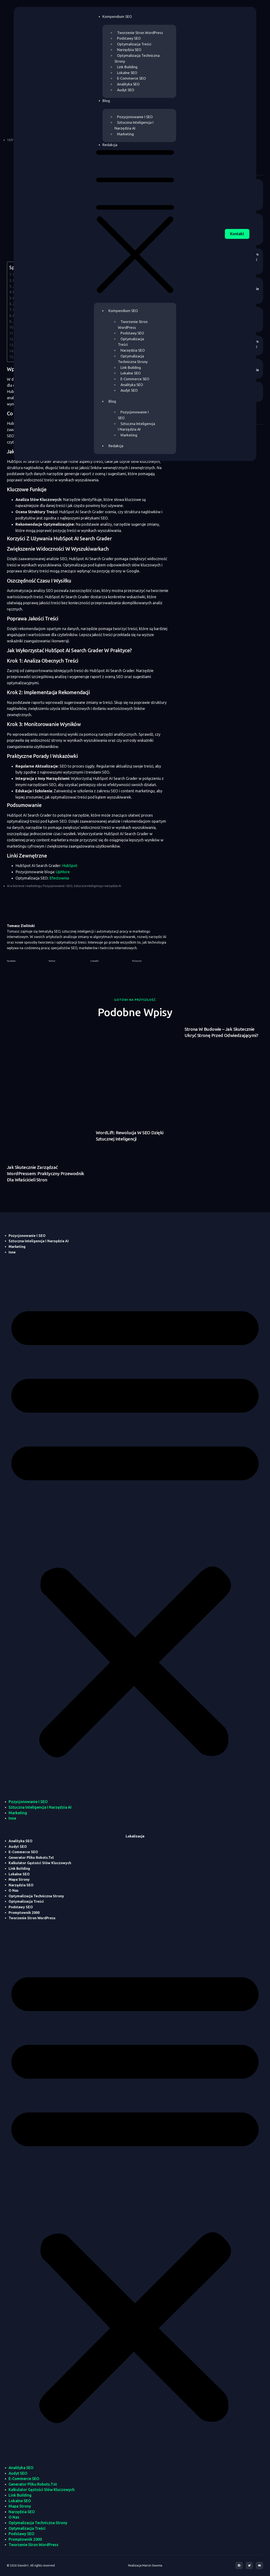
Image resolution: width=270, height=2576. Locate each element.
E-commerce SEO (131, 78)
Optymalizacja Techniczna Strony (137, 58)
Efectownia (59, 878)
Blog (106, 101)
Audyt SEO (125, 90)
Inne (12, 1252)
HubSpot (69, 865)
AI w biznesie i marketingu (24, 886)
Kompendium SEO (117, 16)
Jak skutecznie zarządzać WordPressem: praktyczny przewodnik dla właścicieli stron (45, 1173)
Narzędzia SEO (129, 50)
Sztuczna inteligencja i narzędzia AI (133, 125)
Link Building (127, 67)
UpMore (63, 872)
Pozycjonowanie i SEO (135, 117)
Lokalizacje (135, 1836)
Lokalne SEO (127, 73)
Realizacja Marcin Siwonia (145, 2565)
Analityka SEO (128, 84)
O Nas (13, 1890)
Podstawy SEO (129, 38)
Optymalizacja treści (134, 44)
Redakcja (109, 145)
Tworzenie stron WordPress (140, 33)
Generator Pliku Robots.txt (31, 1857)
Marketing (125, 134)
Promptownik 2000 (24, 1913)
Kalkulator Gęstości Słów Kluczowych (40, 1863)
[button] (135, 223)
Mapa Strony (19, 1879)
